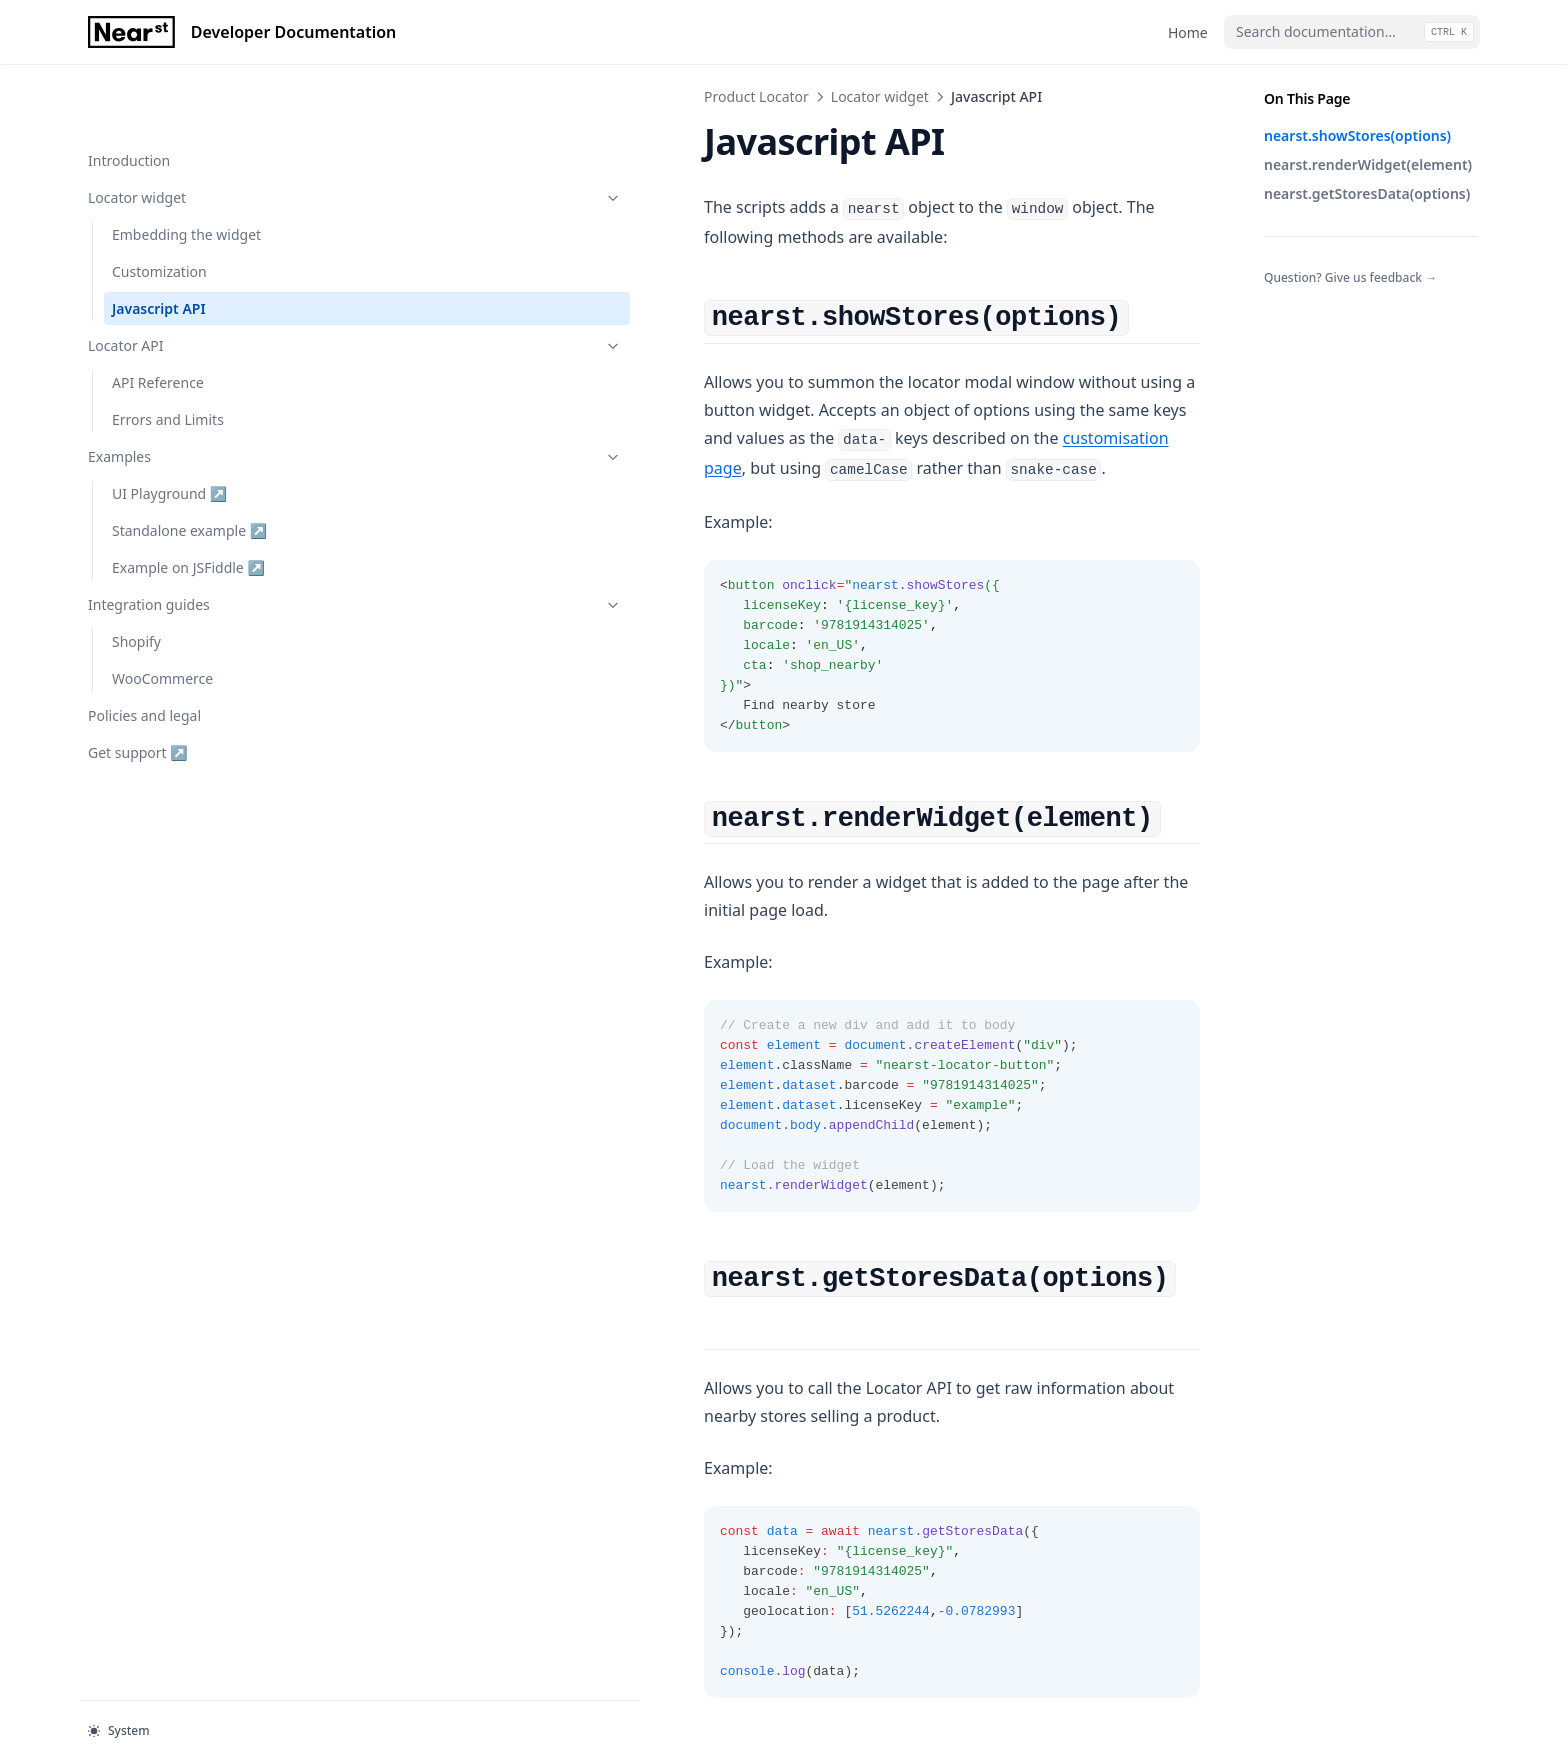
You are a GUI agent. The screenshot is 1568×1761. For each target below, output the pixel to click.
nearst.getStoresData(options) (1367, 193)
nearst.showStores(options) (1357, 135)
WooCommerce (162, 614)
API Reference (158, 318)
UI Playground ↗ (177, 428)
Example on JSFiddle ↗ (188, 502)
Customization (159, 207)
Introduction (129, 96)
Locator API (187, 281)
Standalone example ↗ (189, 465)
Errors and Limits (168, 355)
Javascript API (159, 244)
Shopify (136, 577)
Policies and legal (144, 651)
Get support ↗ (138, 688)
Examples (187, 392)
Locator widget (187, 133)
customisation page (957, 382)
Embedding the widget (186, 170)
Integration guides (187, 540)
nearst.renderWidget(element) (1368, 164)
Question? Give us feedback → (1350, 277)
